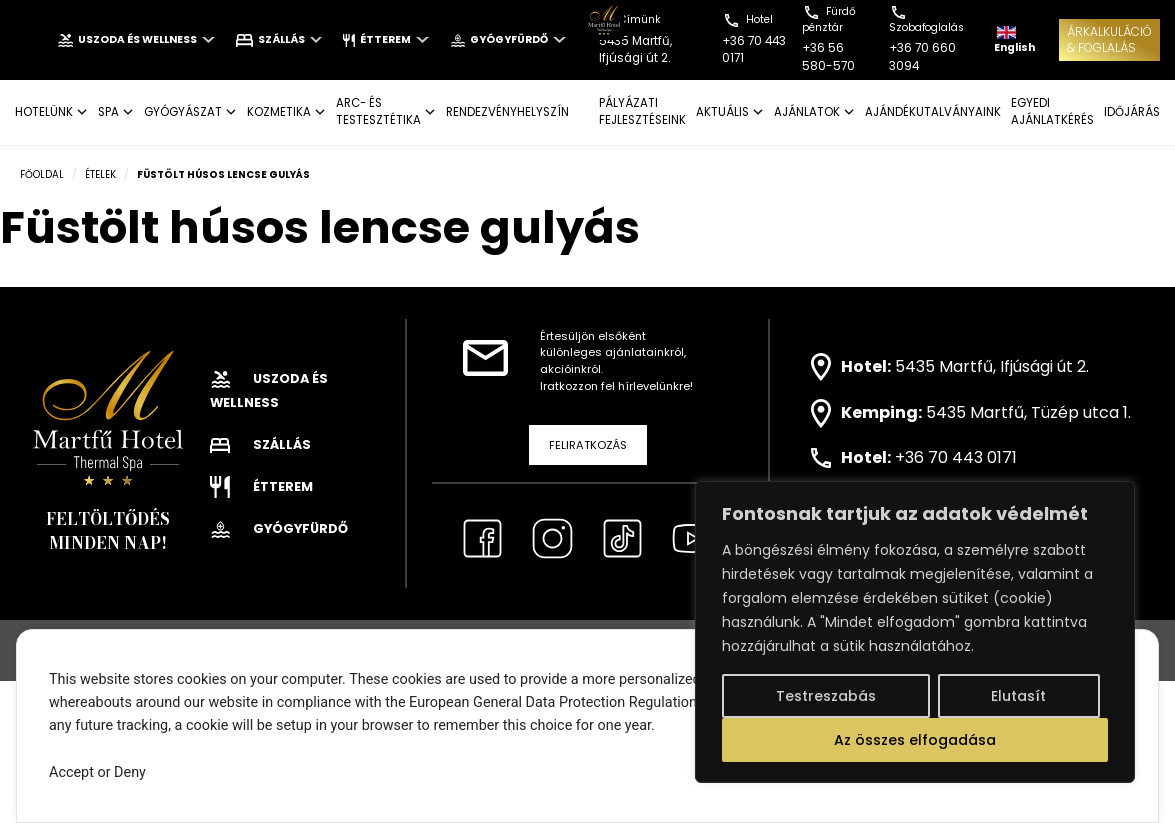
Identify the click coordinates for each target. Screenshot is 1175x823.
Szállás (279, 39)
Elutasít (1018, 696)
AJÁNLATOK (807, 112)
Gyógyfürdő (508, 39)
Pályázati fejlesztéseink (642, 111)
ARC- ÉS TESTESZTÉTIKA (378, 111)
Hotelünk (44, 112)
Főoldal (42, 174)
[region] (915, 632)
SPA (108, 112)
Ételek (100, 174)
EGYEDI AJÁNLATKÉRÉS (1052, 111)
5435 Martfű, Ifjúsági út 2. (992, 365)
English (1014, 40)
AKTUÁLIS (722, 112)
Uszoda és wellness (136, 39)
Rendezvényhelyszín (507, 112)
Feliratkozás (588, 445)
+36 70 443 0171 (956, 457)
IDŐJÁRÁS (1132, 112)
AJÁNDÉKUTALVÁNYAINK (933, 112)
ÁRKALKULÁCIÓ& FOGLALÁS (1109, 39)
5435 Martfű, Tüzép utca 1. (1028, 412)
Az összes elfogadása (915, 740)
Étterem (385, 39)
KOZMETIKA (279, 112)
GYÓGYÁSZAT (183, 112)
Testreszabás (826, 696)
